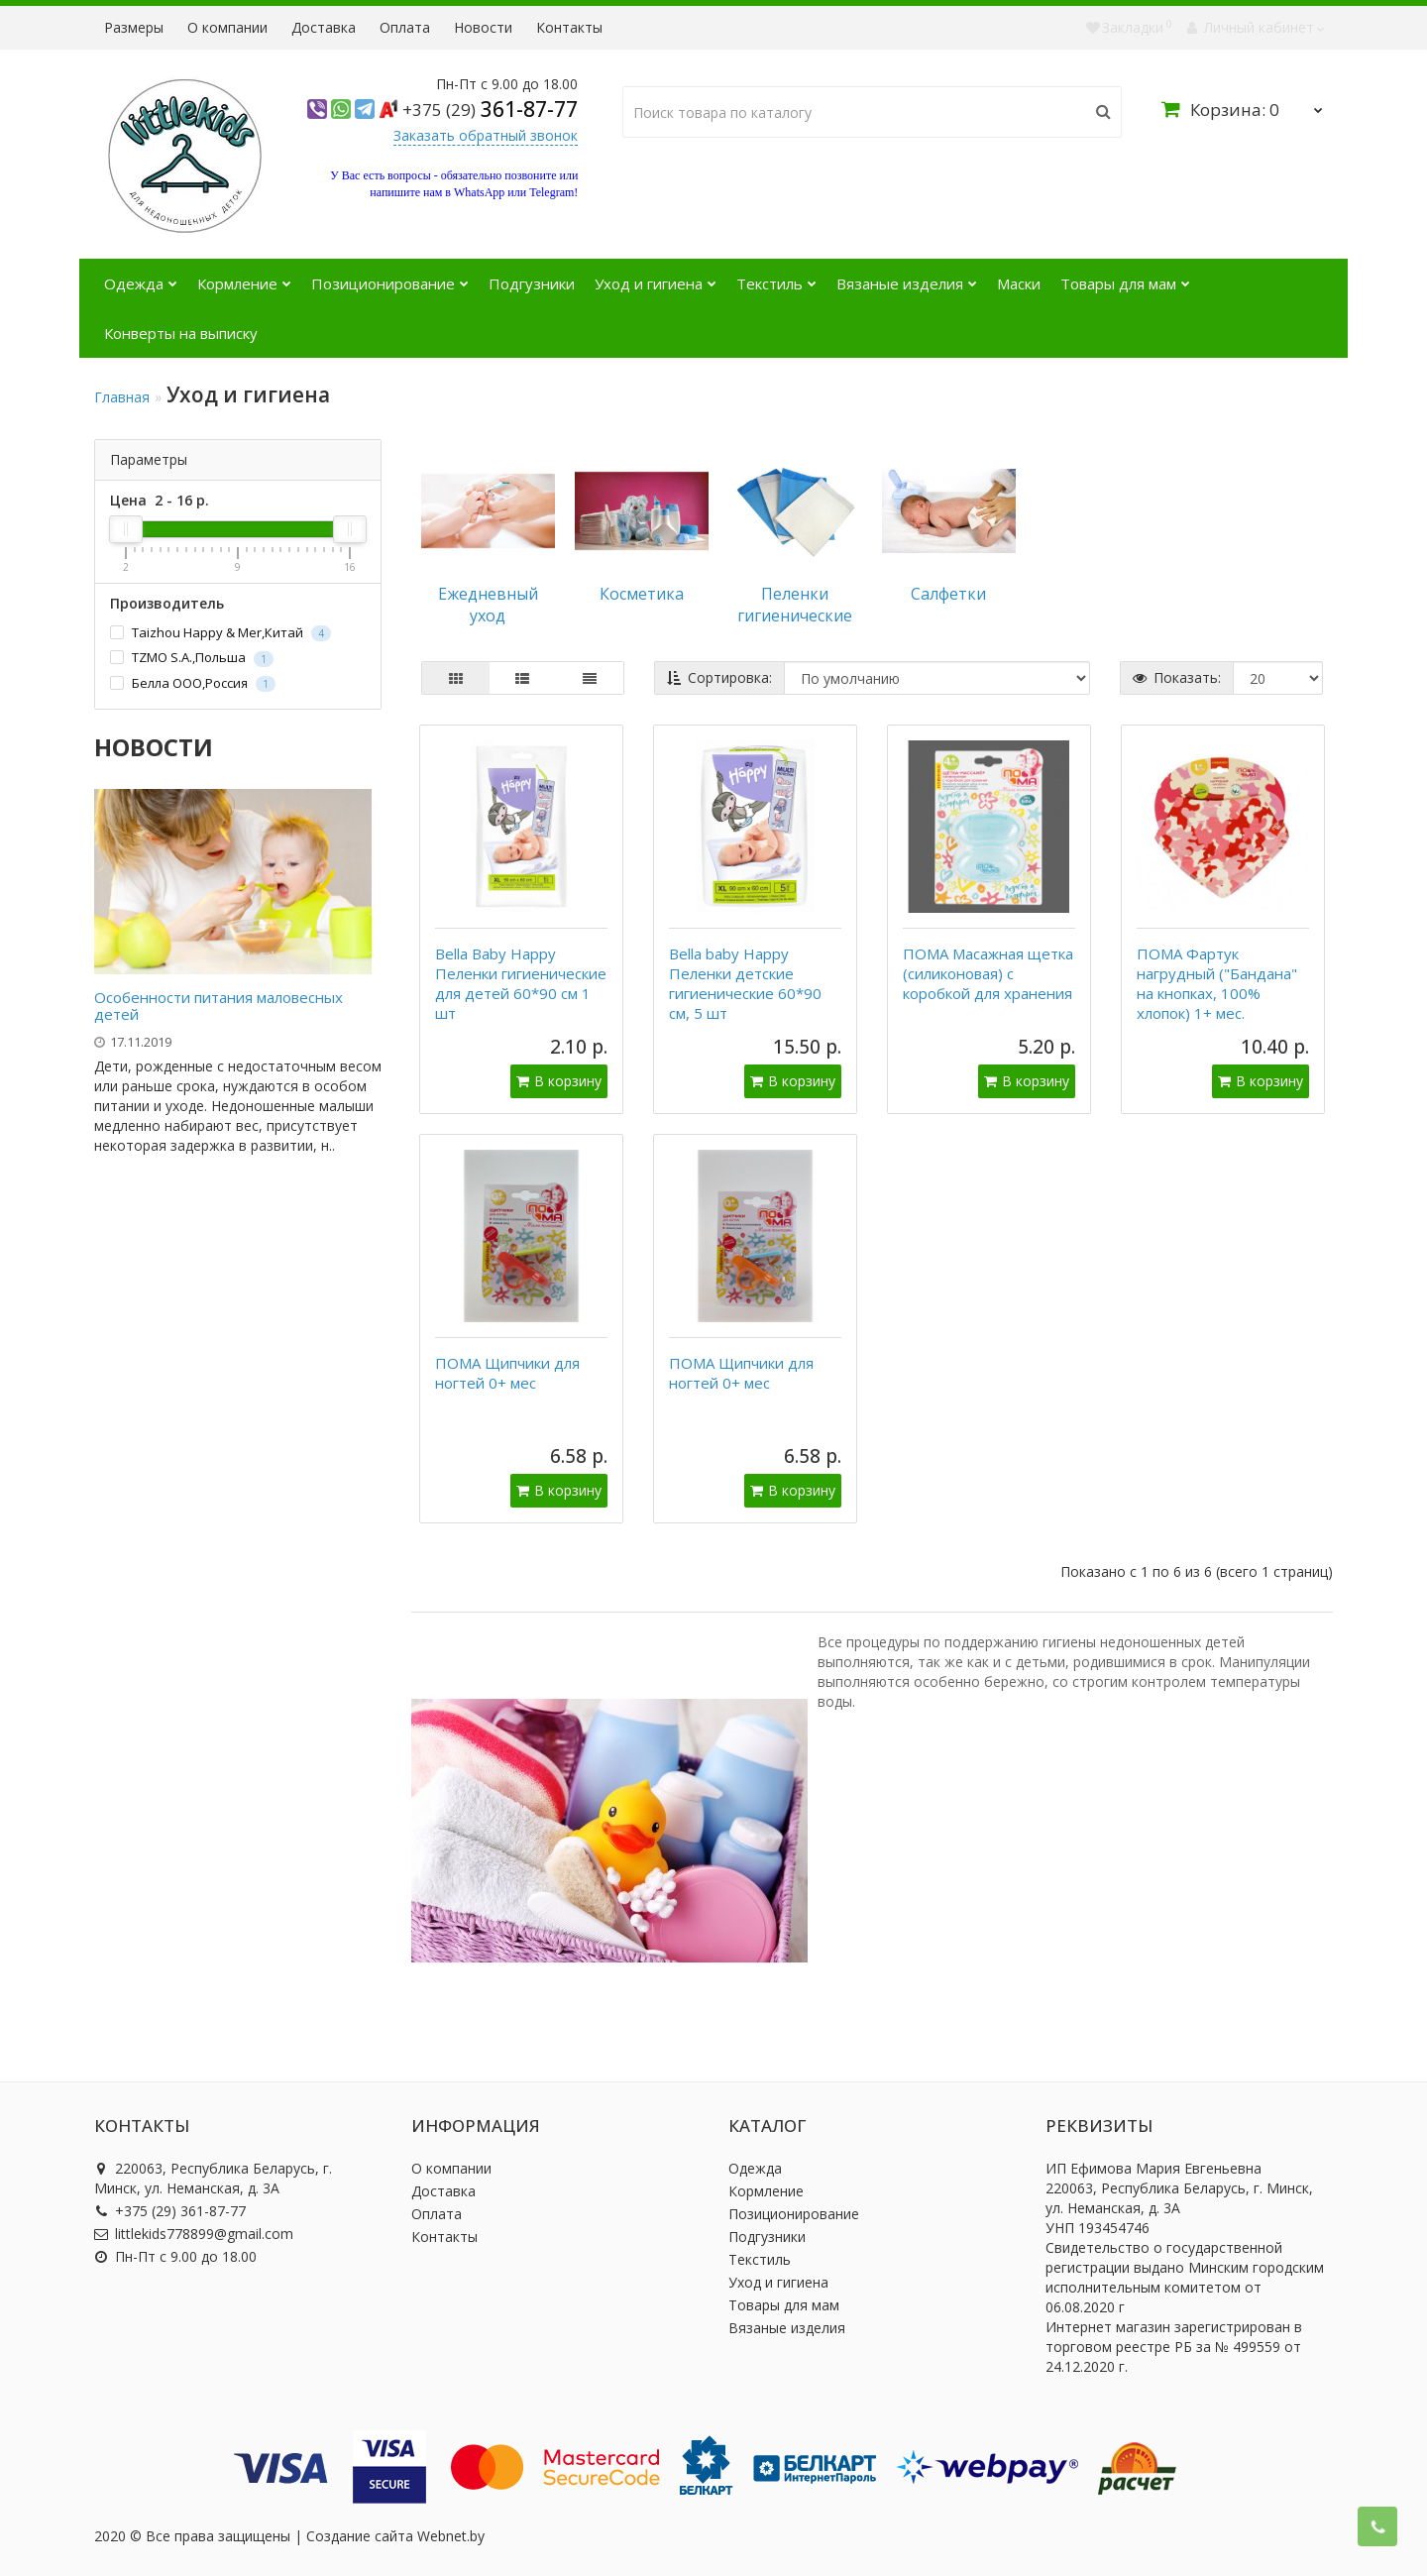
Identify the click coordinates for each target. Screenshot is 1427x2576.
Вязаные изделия (906, 276)
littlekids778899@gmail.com (193, 2233)
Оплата (405, 27)
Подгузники (532, 283)
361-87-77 (490, 109)
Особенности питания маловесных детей (218, 1005)
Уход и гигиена (655, 276)
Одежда (140, 276)
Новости (483, 27)
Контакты (569, 27)
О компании (227, 27)
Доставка (323, 27)
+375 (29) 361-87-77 (170, 2210)
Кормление (244, 276)
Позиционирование (390, 276)
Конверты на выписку (181, 333)
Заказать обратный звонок (485, 135)
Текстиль (776, 276)
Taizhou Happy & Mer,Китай (220, 632)
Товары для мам (1125, 276)
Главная (122, 397)
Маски (1019, 283)
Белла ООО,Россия (192, 683)
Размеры (134, 27)
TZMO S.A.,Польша (192, 657)
